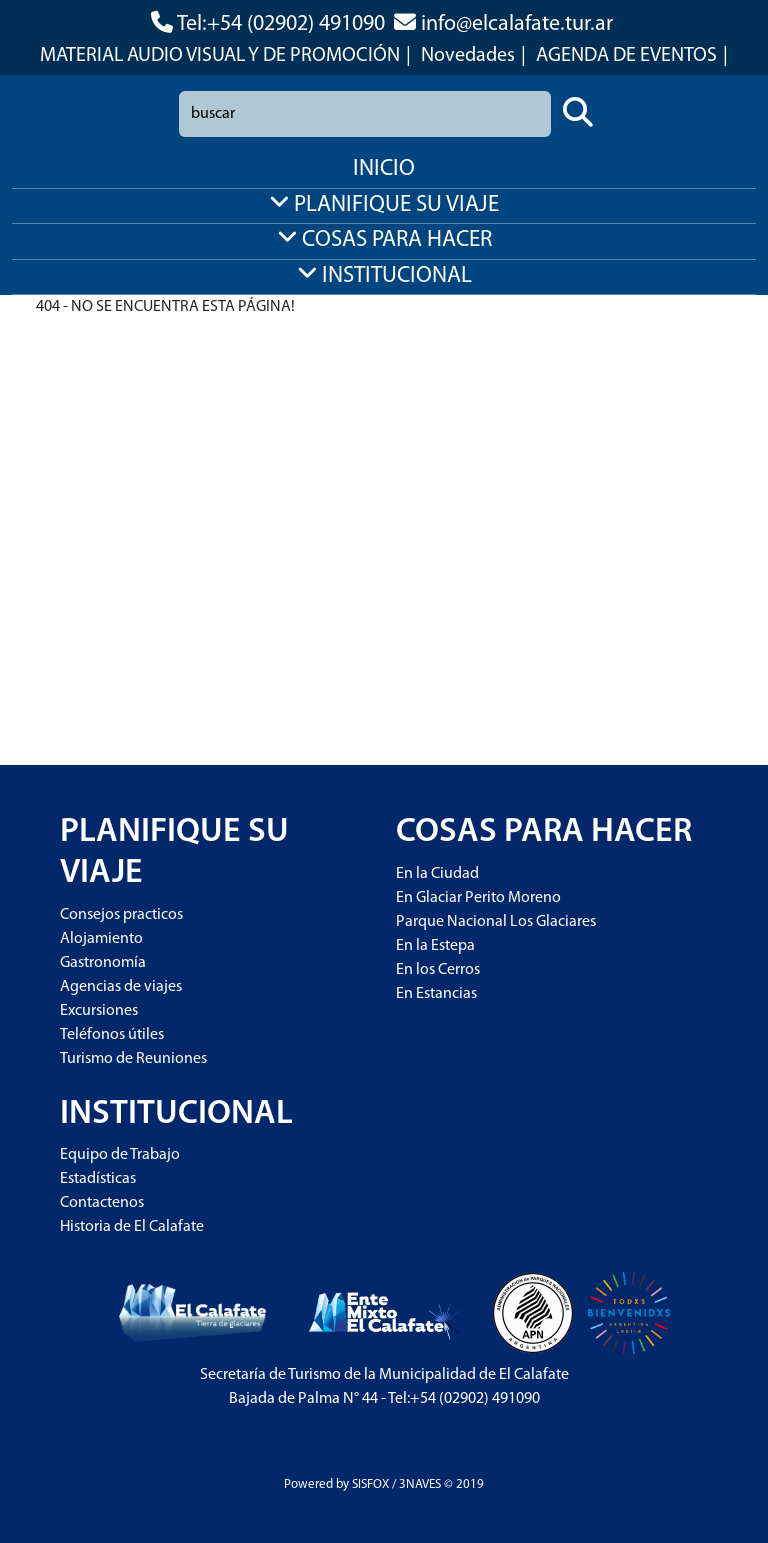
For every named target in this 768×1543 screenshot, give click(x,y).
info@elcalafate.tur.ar (517, 24)
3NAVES (420, 1484)
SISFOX (370, 1484)
